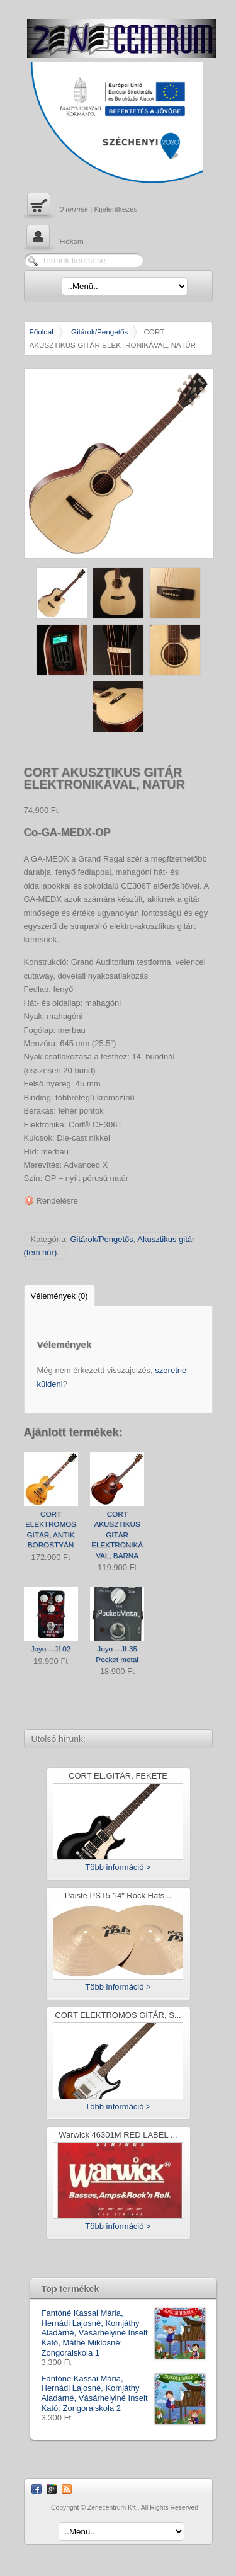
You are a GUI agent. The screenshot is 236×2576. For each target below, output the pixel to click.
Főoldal (41, 332)
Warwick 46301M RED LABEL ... (118, 2135)
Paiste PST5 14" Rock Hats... (118, 1896)
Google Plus (52, 2489)
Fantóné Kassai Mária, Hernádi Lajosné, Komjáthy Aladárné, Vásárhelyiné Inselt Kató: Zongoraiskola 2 (123, 2393)
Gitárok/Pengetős (99, 332)
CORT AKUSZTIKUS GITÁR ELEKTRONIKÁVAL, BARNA (117, 1534)
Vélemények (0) (59, 1296)
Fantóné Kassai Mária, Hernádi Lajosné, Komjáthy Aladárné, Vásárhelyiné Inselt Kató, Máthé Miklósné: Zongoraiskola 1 (123, 2332)
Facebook (36, 2489)
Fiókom (54, 238)
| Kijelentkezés (81, 206)
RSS (67, 2489)
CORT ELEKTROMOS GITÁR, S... (118, 2016)
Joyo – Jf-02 (51, 1648)
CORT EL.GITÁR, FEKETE (118, 1776)
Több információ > (117, 1867)
